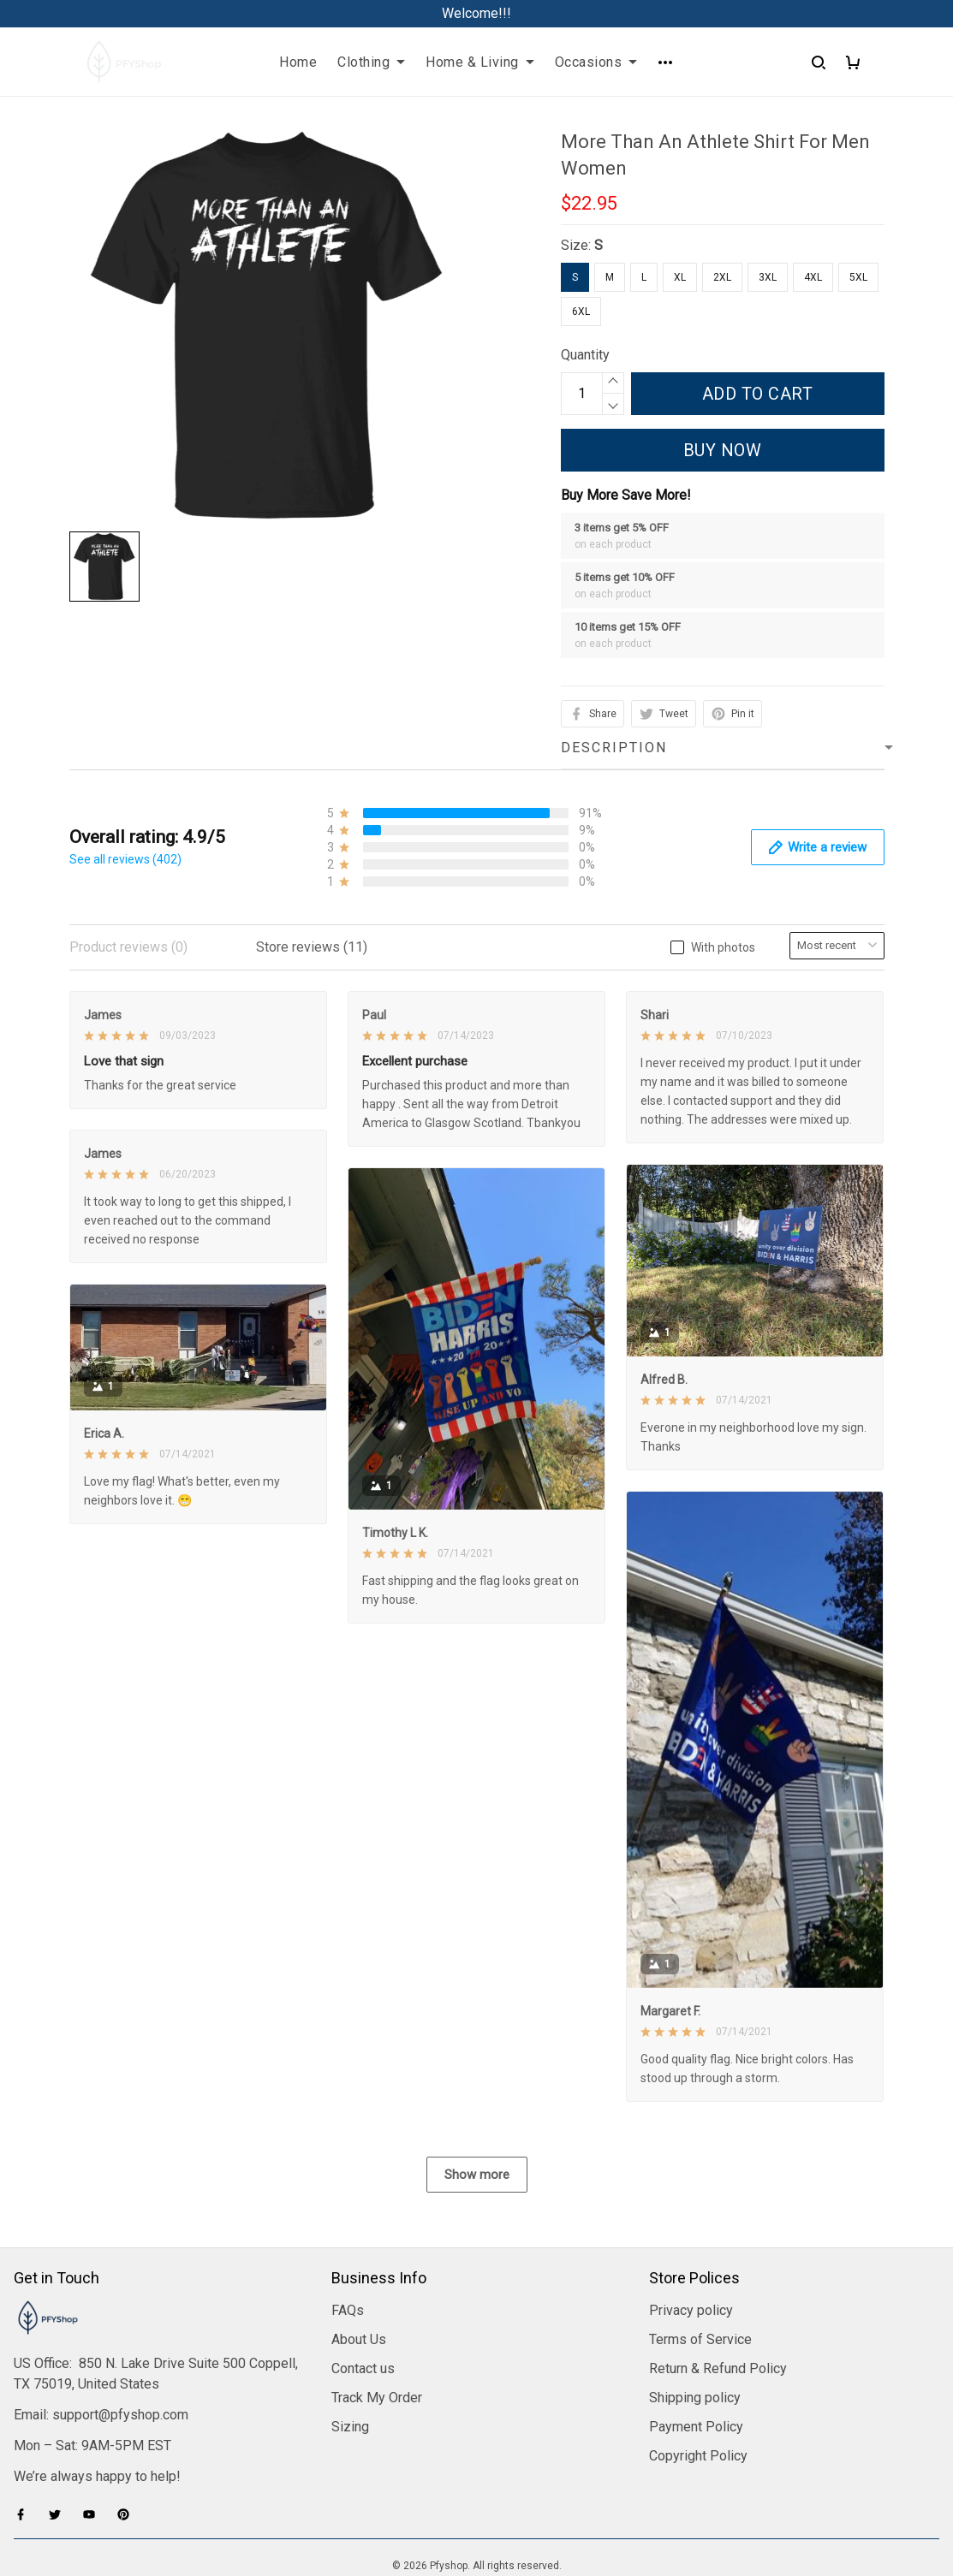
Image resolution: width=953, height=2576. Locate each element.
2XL (722, 277)
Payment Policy (696, 2336)
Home (298, 62)
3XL (768, 277)
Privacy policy (691, 2219)
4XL (813, 277)
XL (680, 277)
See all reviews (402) (125, 859)
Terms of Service (700, 2249)
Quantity (585, 355)
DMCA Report (476, 2499)
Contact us (363, 2278)
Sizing (350, 2336)
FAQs (347, 2219)
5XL (858, 277)
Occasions (596, 62)
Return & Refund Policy (718, 2278)
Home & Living (480, 62)
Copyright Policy (698, 2365)
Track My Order (376, 2307)
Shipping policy (695, 2307)
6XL (581, 312)
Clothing (371, 62)
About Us (358, 2249)
